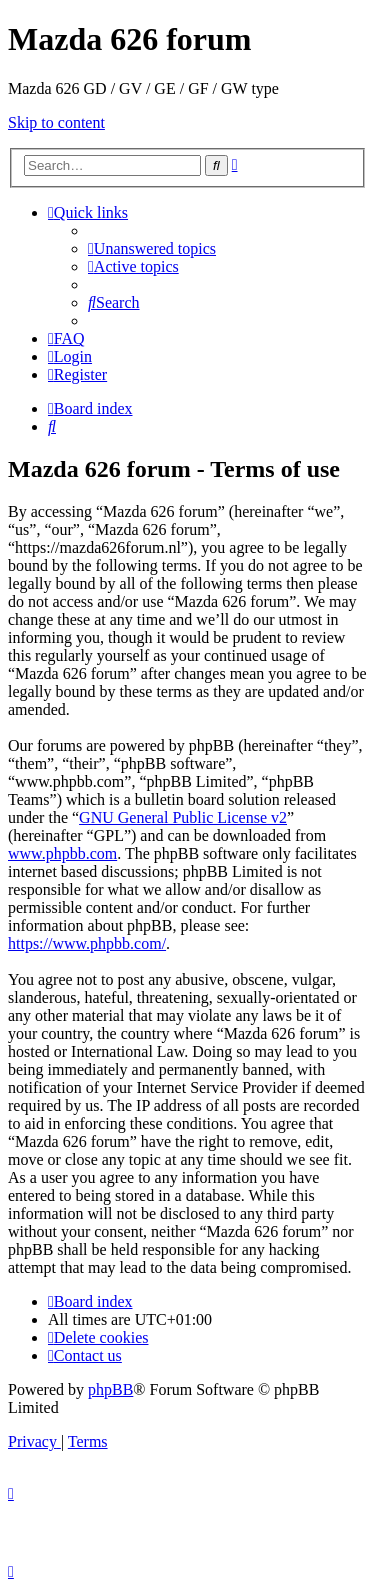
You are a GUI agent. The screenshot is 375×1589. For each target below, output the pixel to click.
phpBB (110, 1389)
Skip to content (56, 122)
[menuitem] (152, 248)
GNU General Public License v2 (183, 817)
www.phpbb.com (62, 853)
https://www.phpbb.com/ (87, 943)
